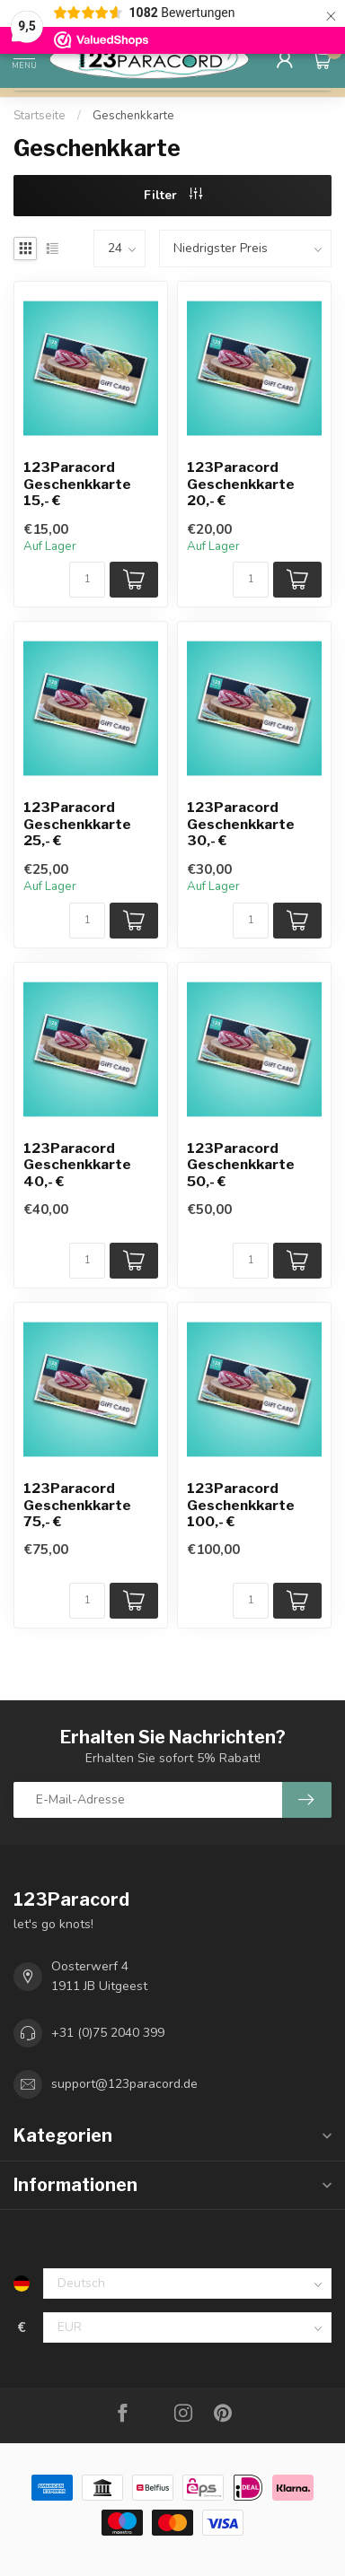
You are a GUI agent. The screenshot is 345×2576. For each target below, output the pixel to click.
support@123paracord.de (124, 2083)
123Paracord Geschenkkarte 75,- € (77, 1505)
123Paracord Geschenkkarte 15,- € (77, 484)
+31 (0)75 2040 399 (107, 2032)
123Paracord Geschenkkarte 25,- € (77, 824)
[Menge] (87, 580)
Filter (173, 195)
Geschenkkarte (133, 116)
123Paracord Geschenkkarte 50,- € (241, 1165)
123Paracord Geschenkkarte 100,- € (241, 1505)
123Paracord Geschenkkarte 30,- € (241, 824)
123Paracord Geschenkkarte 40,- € (77, 1165)
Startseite (39, 116)
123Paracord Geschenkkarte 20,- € (241, 484)
